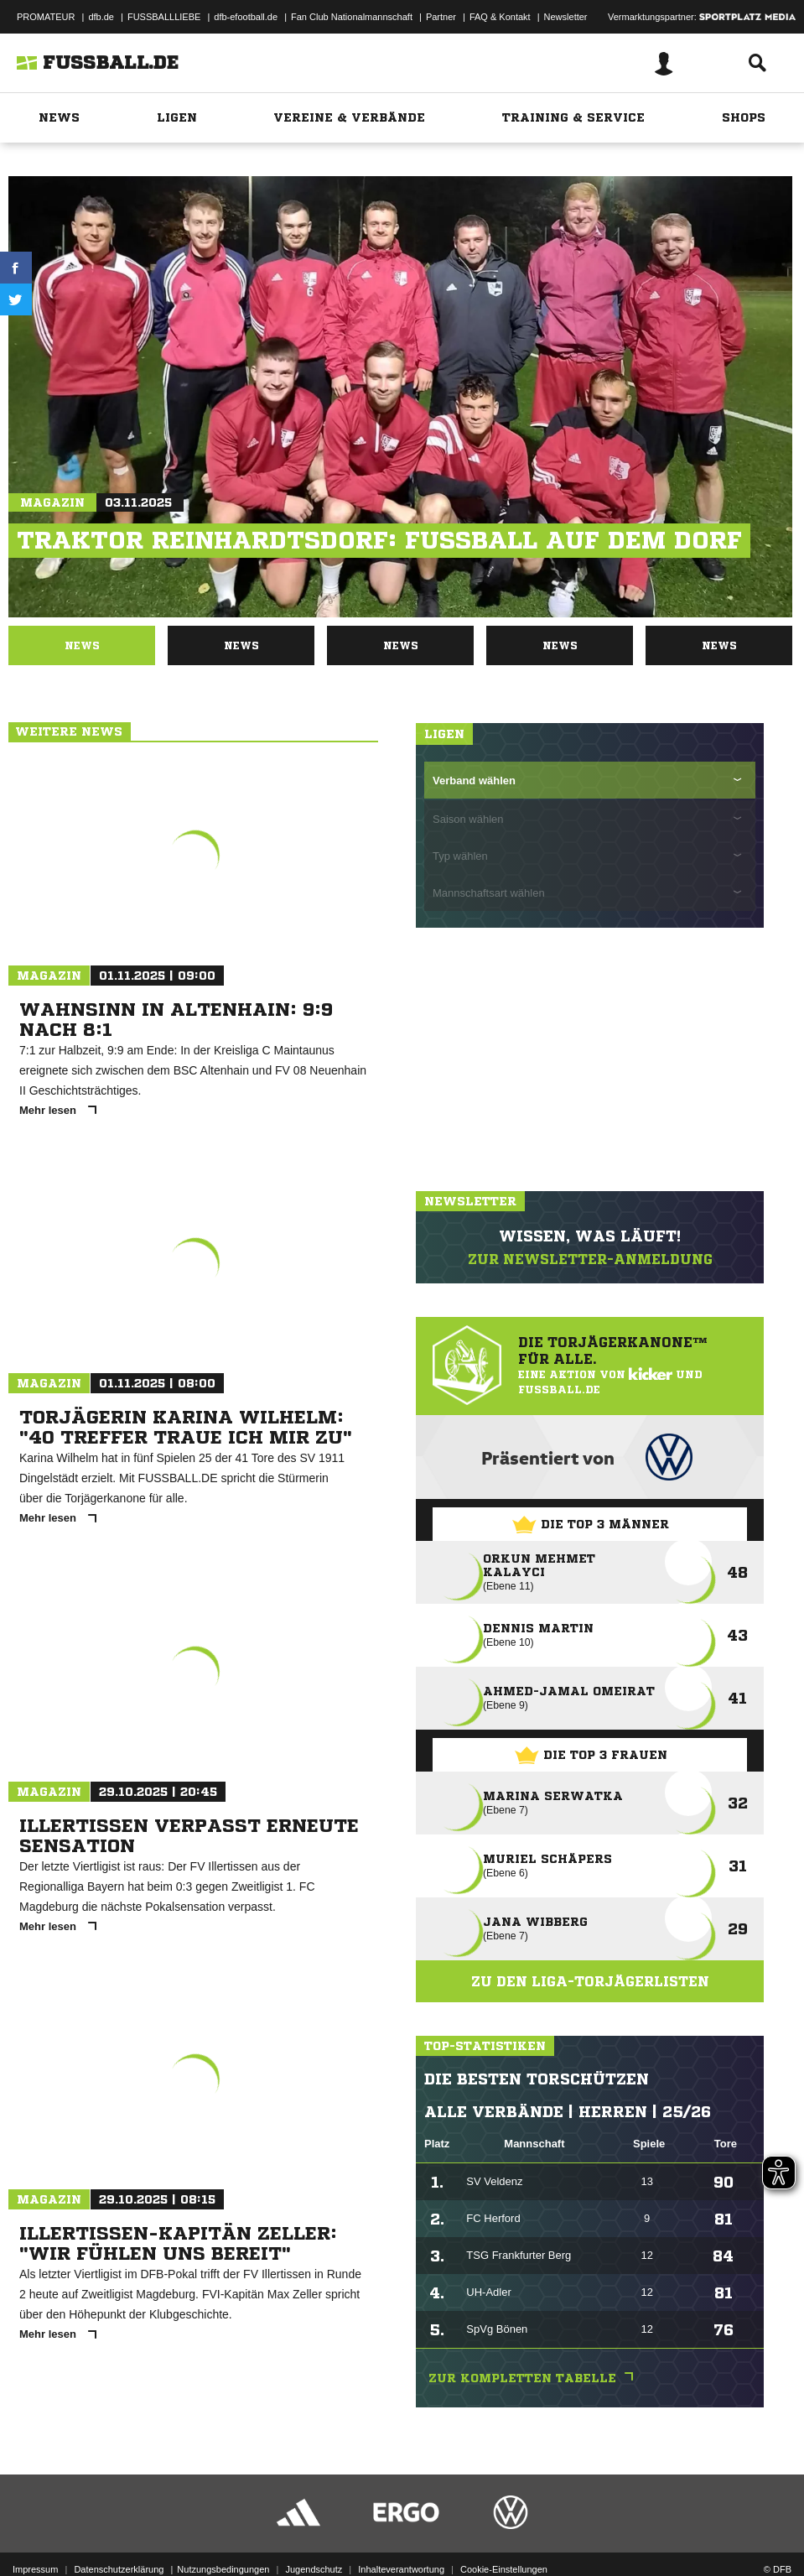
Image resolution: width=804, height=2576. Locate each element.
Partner (441, 17)
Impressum (35, 2569)
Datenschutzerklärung (118, 2569)
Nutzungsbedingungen (223, 2569)
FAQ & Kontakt (500, 17)
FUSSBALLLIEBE (163, 17)
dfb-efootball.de (246, 17)
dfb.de (101, 17)
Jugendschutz (313, 2569)
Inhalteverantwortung (401, 2569)
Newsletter (566, 17)
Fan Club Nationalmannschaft (351, 17)
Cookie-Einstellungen (503, 2569)
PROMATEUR (46, 17)
